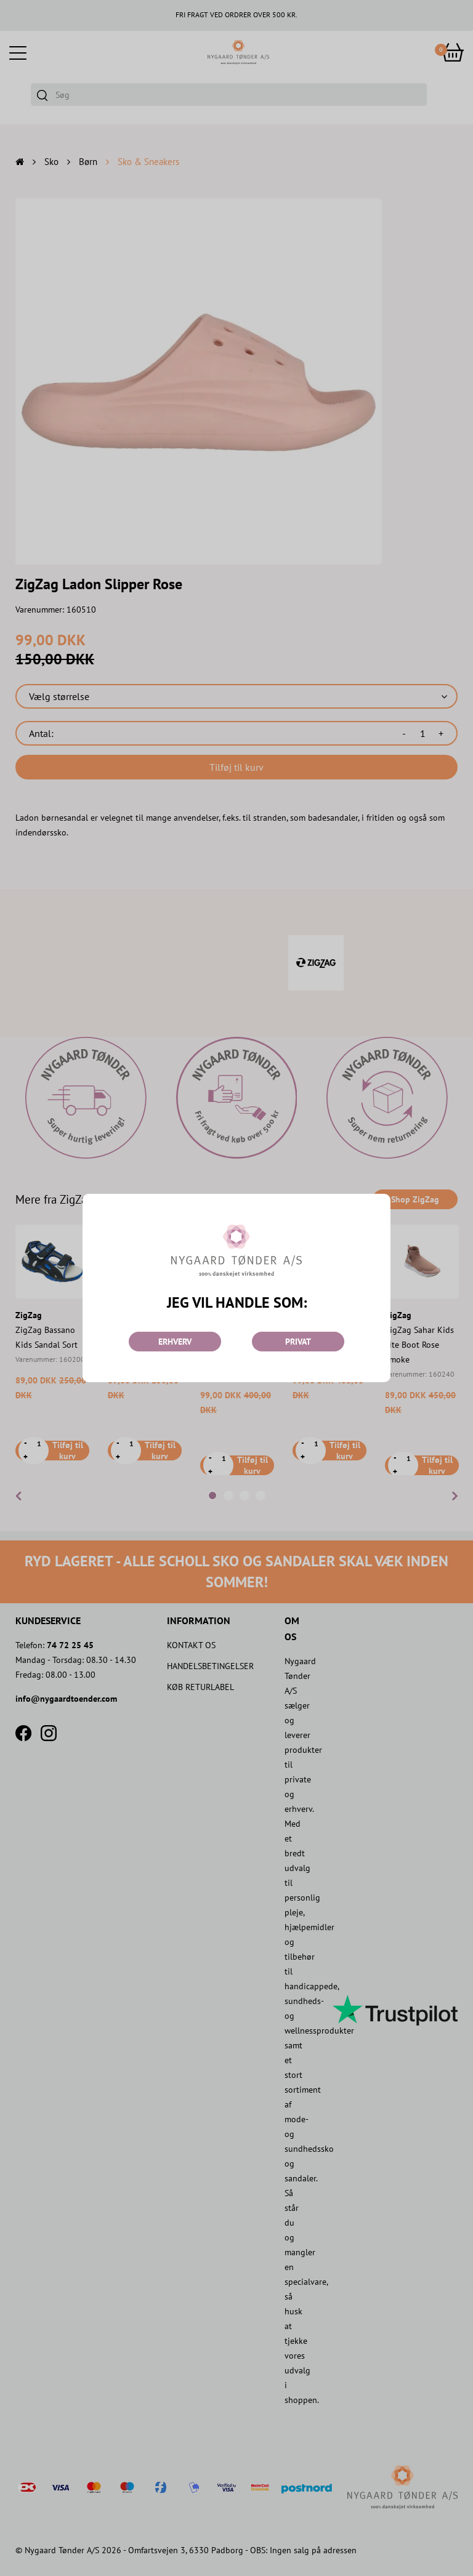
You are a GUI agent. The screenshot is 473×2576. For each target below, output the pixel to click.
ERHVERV (175, 1341)
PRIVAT (298, 1341)
